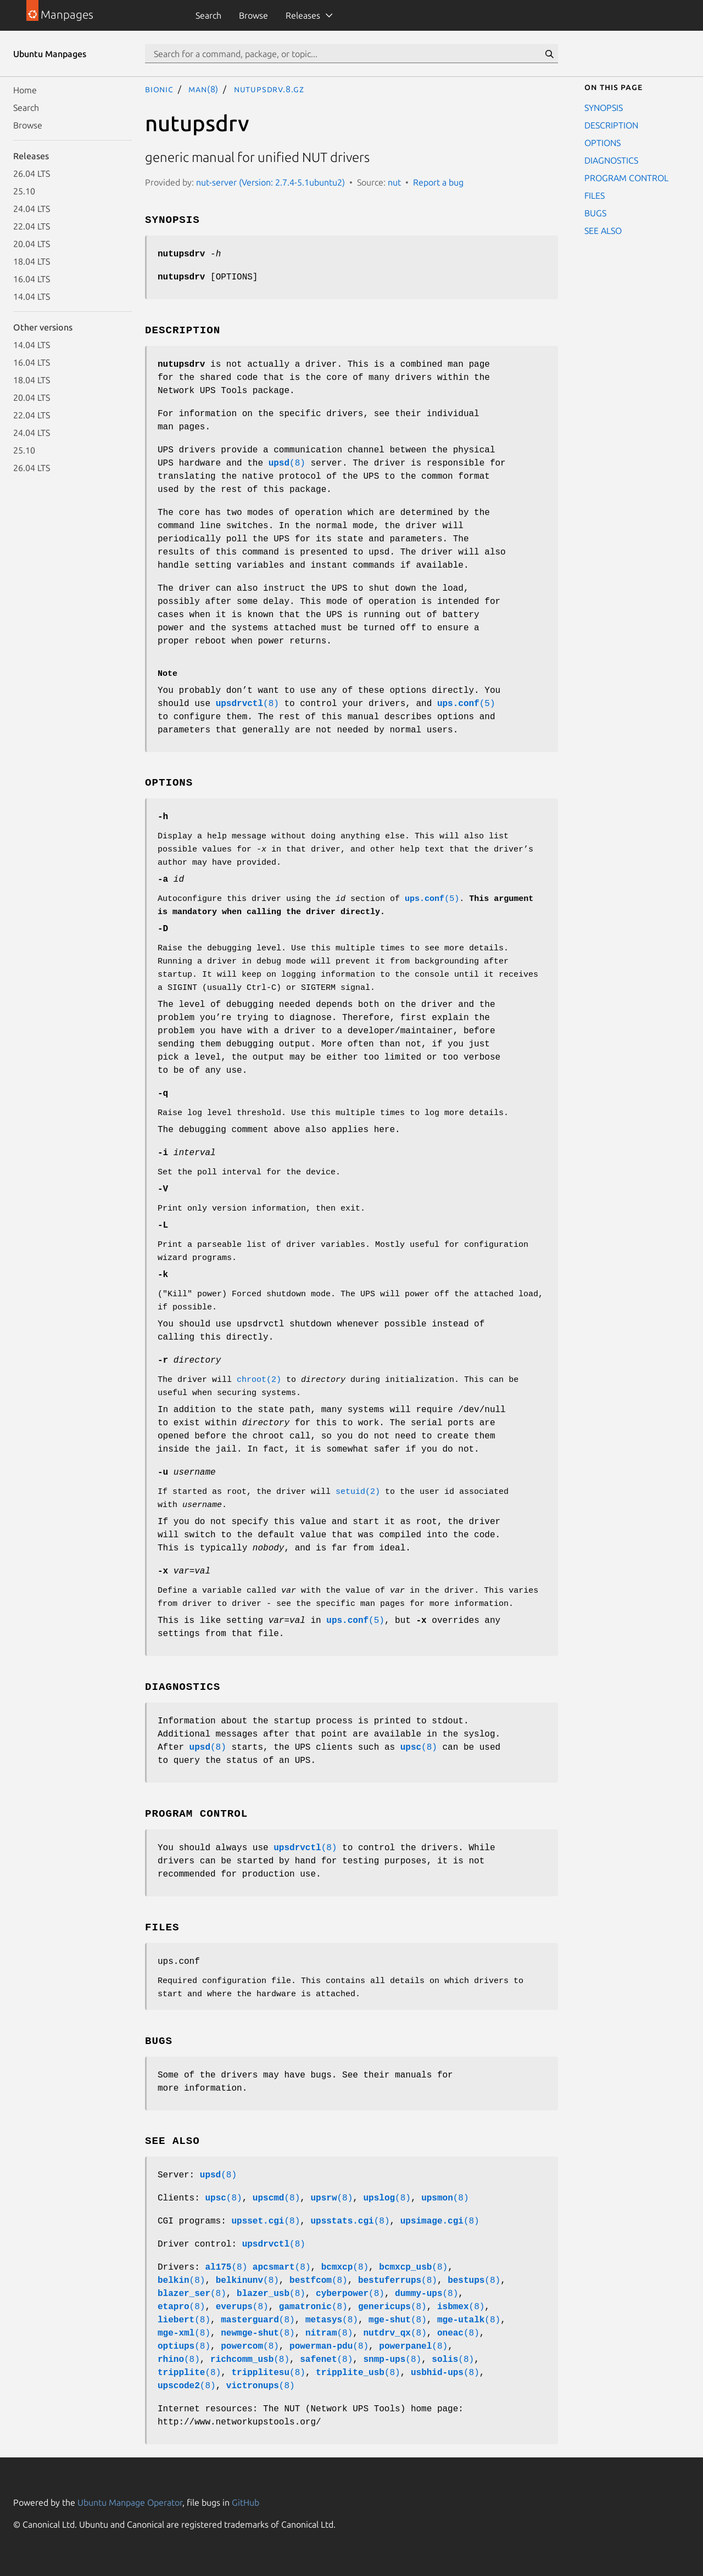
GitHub (245, 2502)
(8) (287, 463)
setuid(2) (358, 1492)
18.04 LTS (31, 261)
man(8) (203, 89)
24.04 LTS (31, 209)
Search (208, 15)
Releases (303, 15)
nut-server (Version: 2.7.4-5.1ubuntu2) (270, 182)
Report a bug (438, 182)
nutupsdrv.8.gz (269, 89)
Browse (253, 15)
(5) (466, 704)
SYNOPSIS (603, 108)
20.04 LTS (31, 244)
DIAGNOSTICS (611, 160)
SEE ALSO (603, 231)
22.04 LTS (31, 226)
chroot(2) (259, 1380)
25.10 (24, 191)
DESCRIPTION (611, 125)
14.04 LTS (31, 296)
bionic (159, 89)
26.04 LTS (31, 173)
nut (394, 182)
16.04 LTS (31, 279)
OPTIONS (602, 143)
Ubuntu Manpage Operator (129, 2502)
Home (25, 90)
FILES (594, 195)
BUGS (595, 213)
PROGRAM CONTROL (626, 178)
